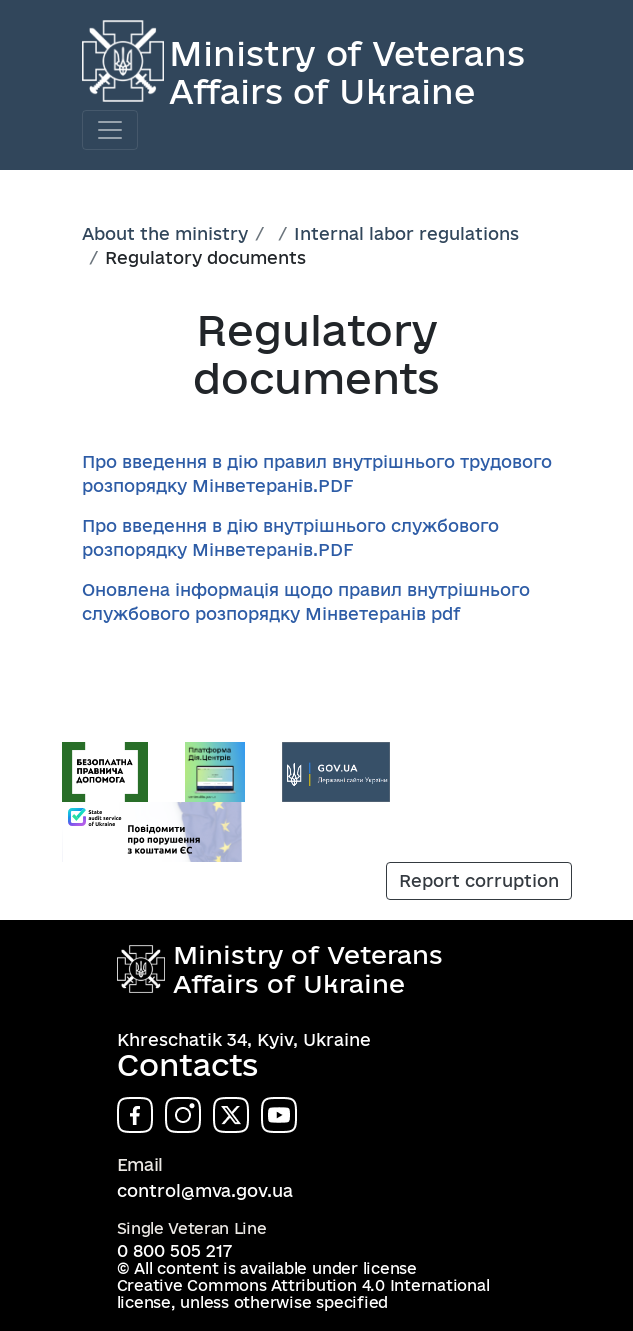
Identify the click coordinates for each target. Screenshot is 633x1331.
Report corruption (479, 880)
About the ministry (165, 233)
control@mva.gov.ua (205, 1190)
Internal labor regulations (406, 233)
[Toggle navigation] (110, 130)
